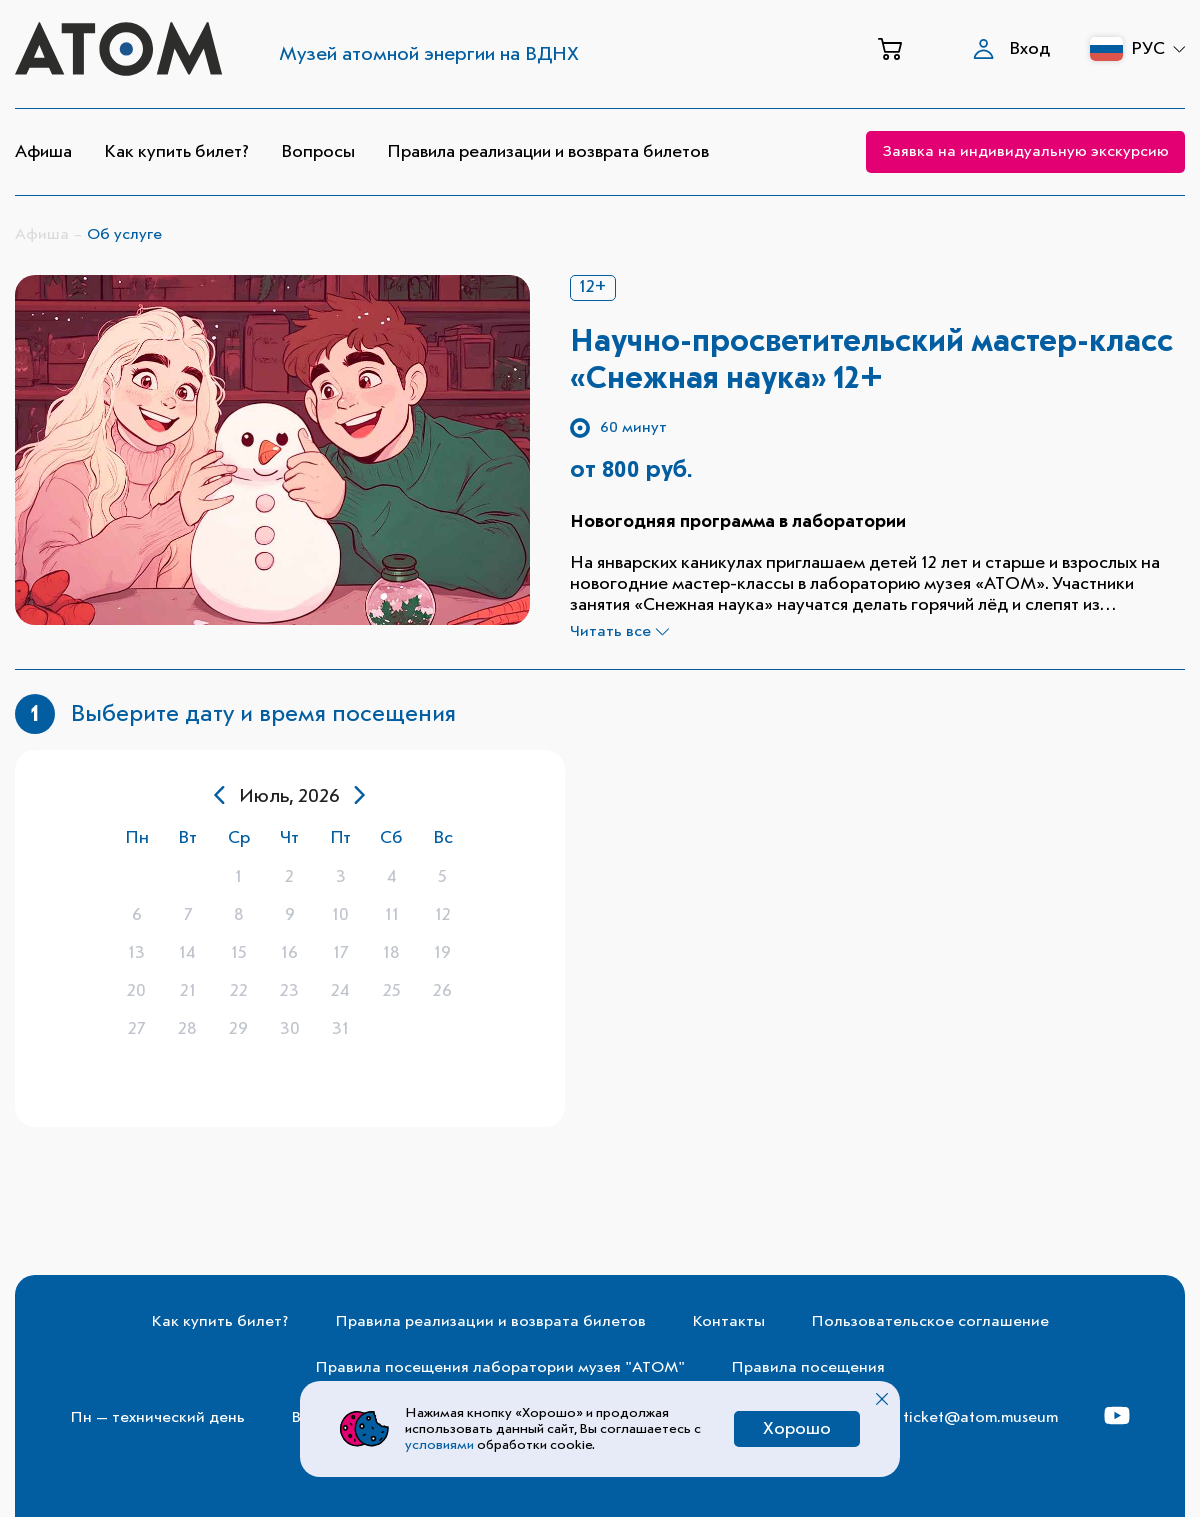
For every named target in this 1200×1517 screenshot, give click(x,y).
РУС (1158, 49)
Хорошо (797, 1429)
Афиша (43, 152)
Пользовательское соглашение (930, 1322)
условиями (441, 1445)
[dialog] (289, 938)
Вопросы (318, 152)
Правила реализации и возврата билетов (548, 152)
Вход (1011, 49)
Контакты (728, 1322)
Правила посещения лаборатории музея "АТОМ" (500, 1368)
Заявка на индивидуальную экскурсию (1025, 152)
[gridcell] (136, 877)
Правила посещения (808, 1368)
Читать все (619, 632)
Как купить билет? (176, 152)
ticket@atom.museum (980, 1418)
